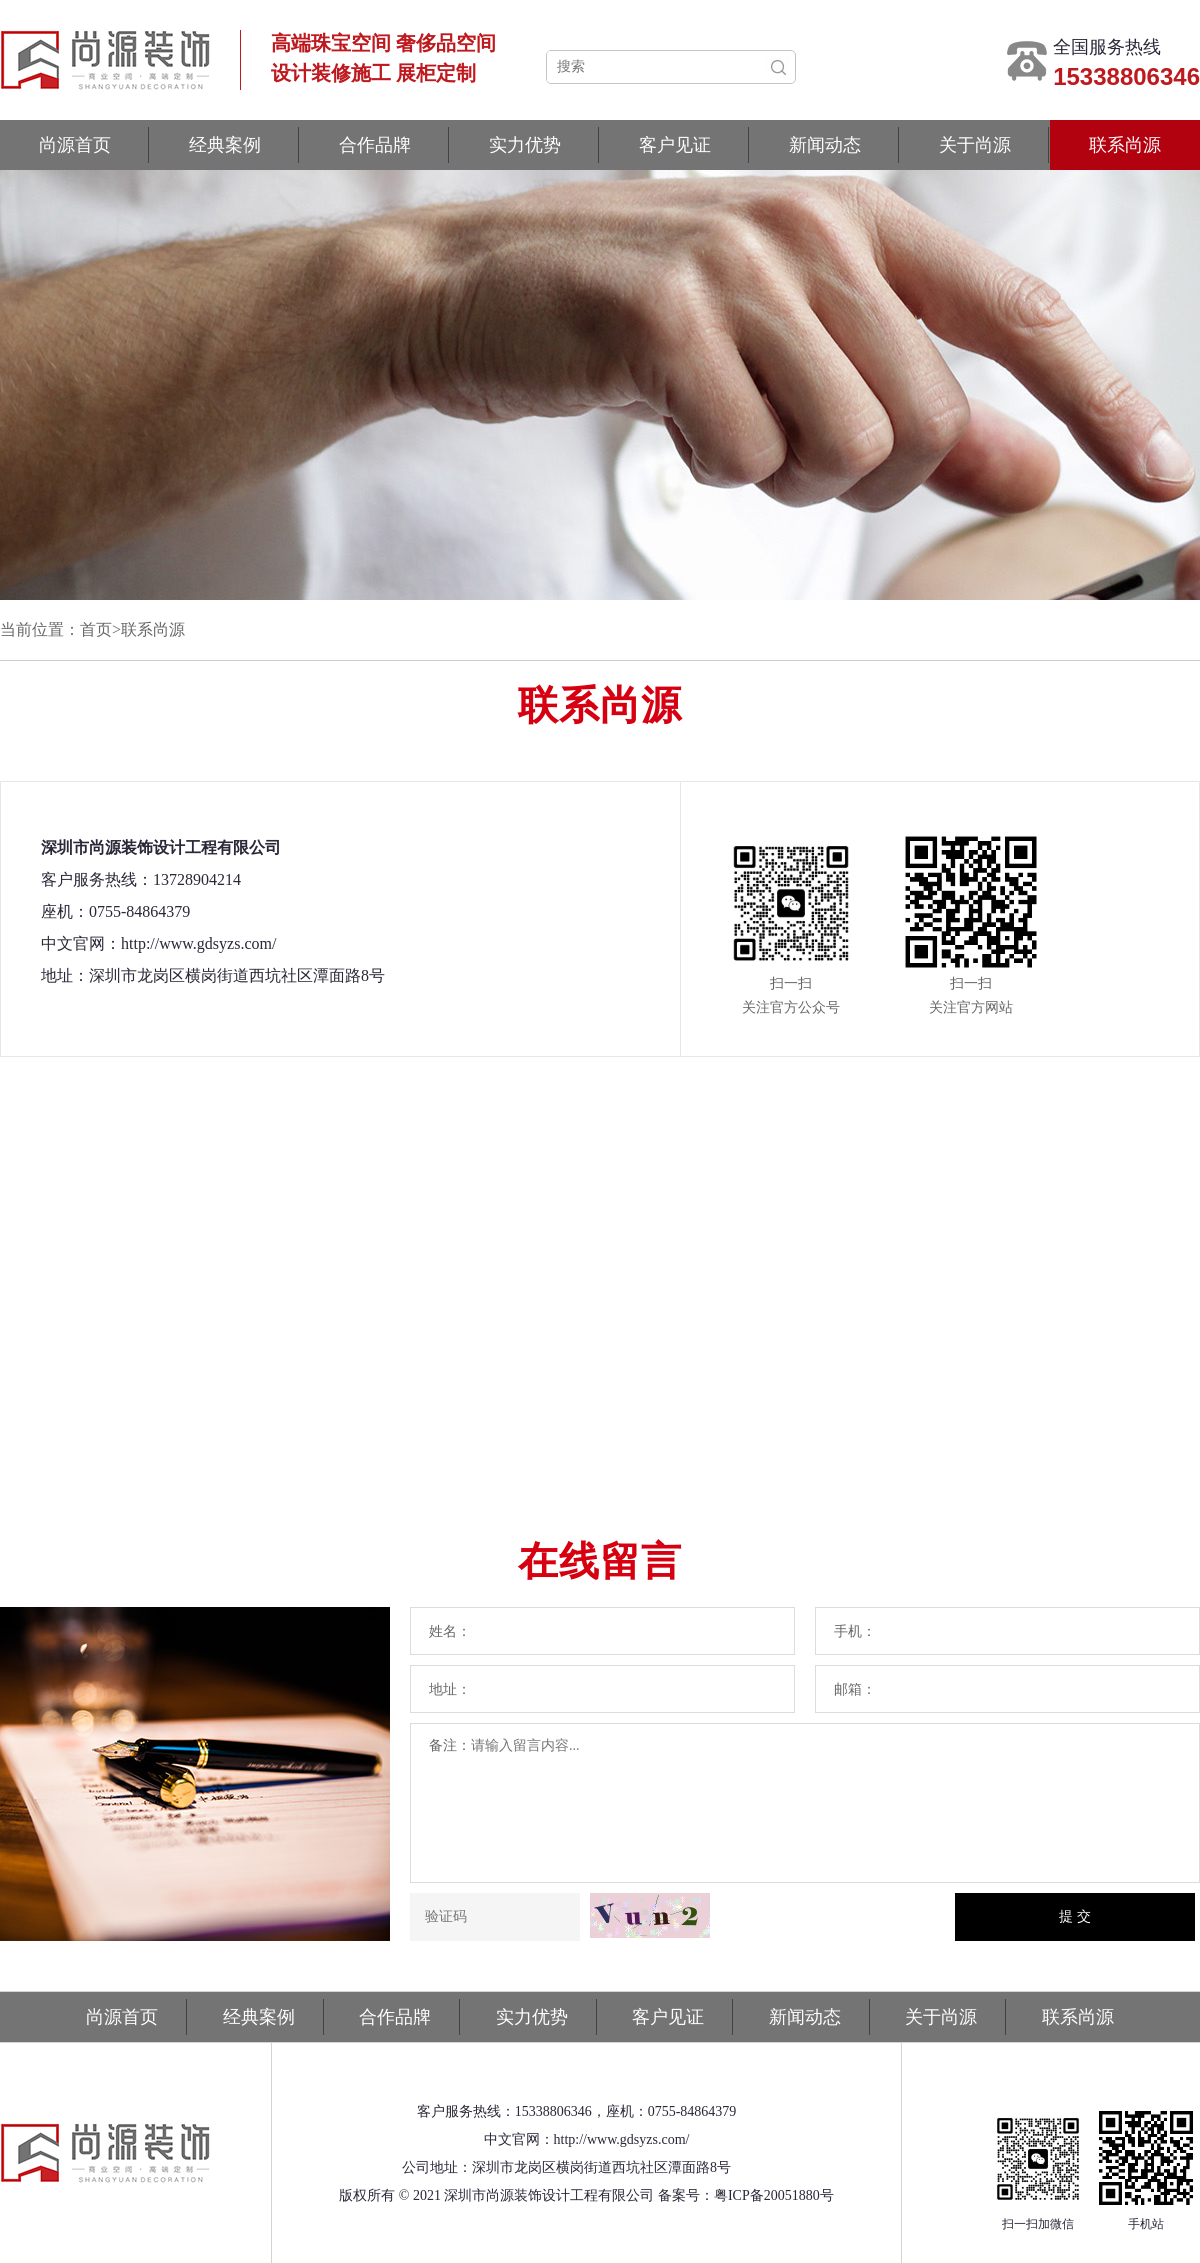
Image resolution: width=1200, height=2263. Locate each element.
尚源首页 (75, 145)
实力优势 (525, 145)
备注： (450, 1745)
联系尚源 (1125, 145)
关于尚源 (975, 145)
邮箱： (855, 1689)
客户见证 (675, 145)
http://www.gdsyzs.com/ (622, 2139)
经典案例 (225, 145)
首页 (96, 629)
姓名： (450, 1631)
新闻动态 (825, 145)
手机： (855, 1631)
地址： (450, 1689)
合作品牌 (375, 145)
